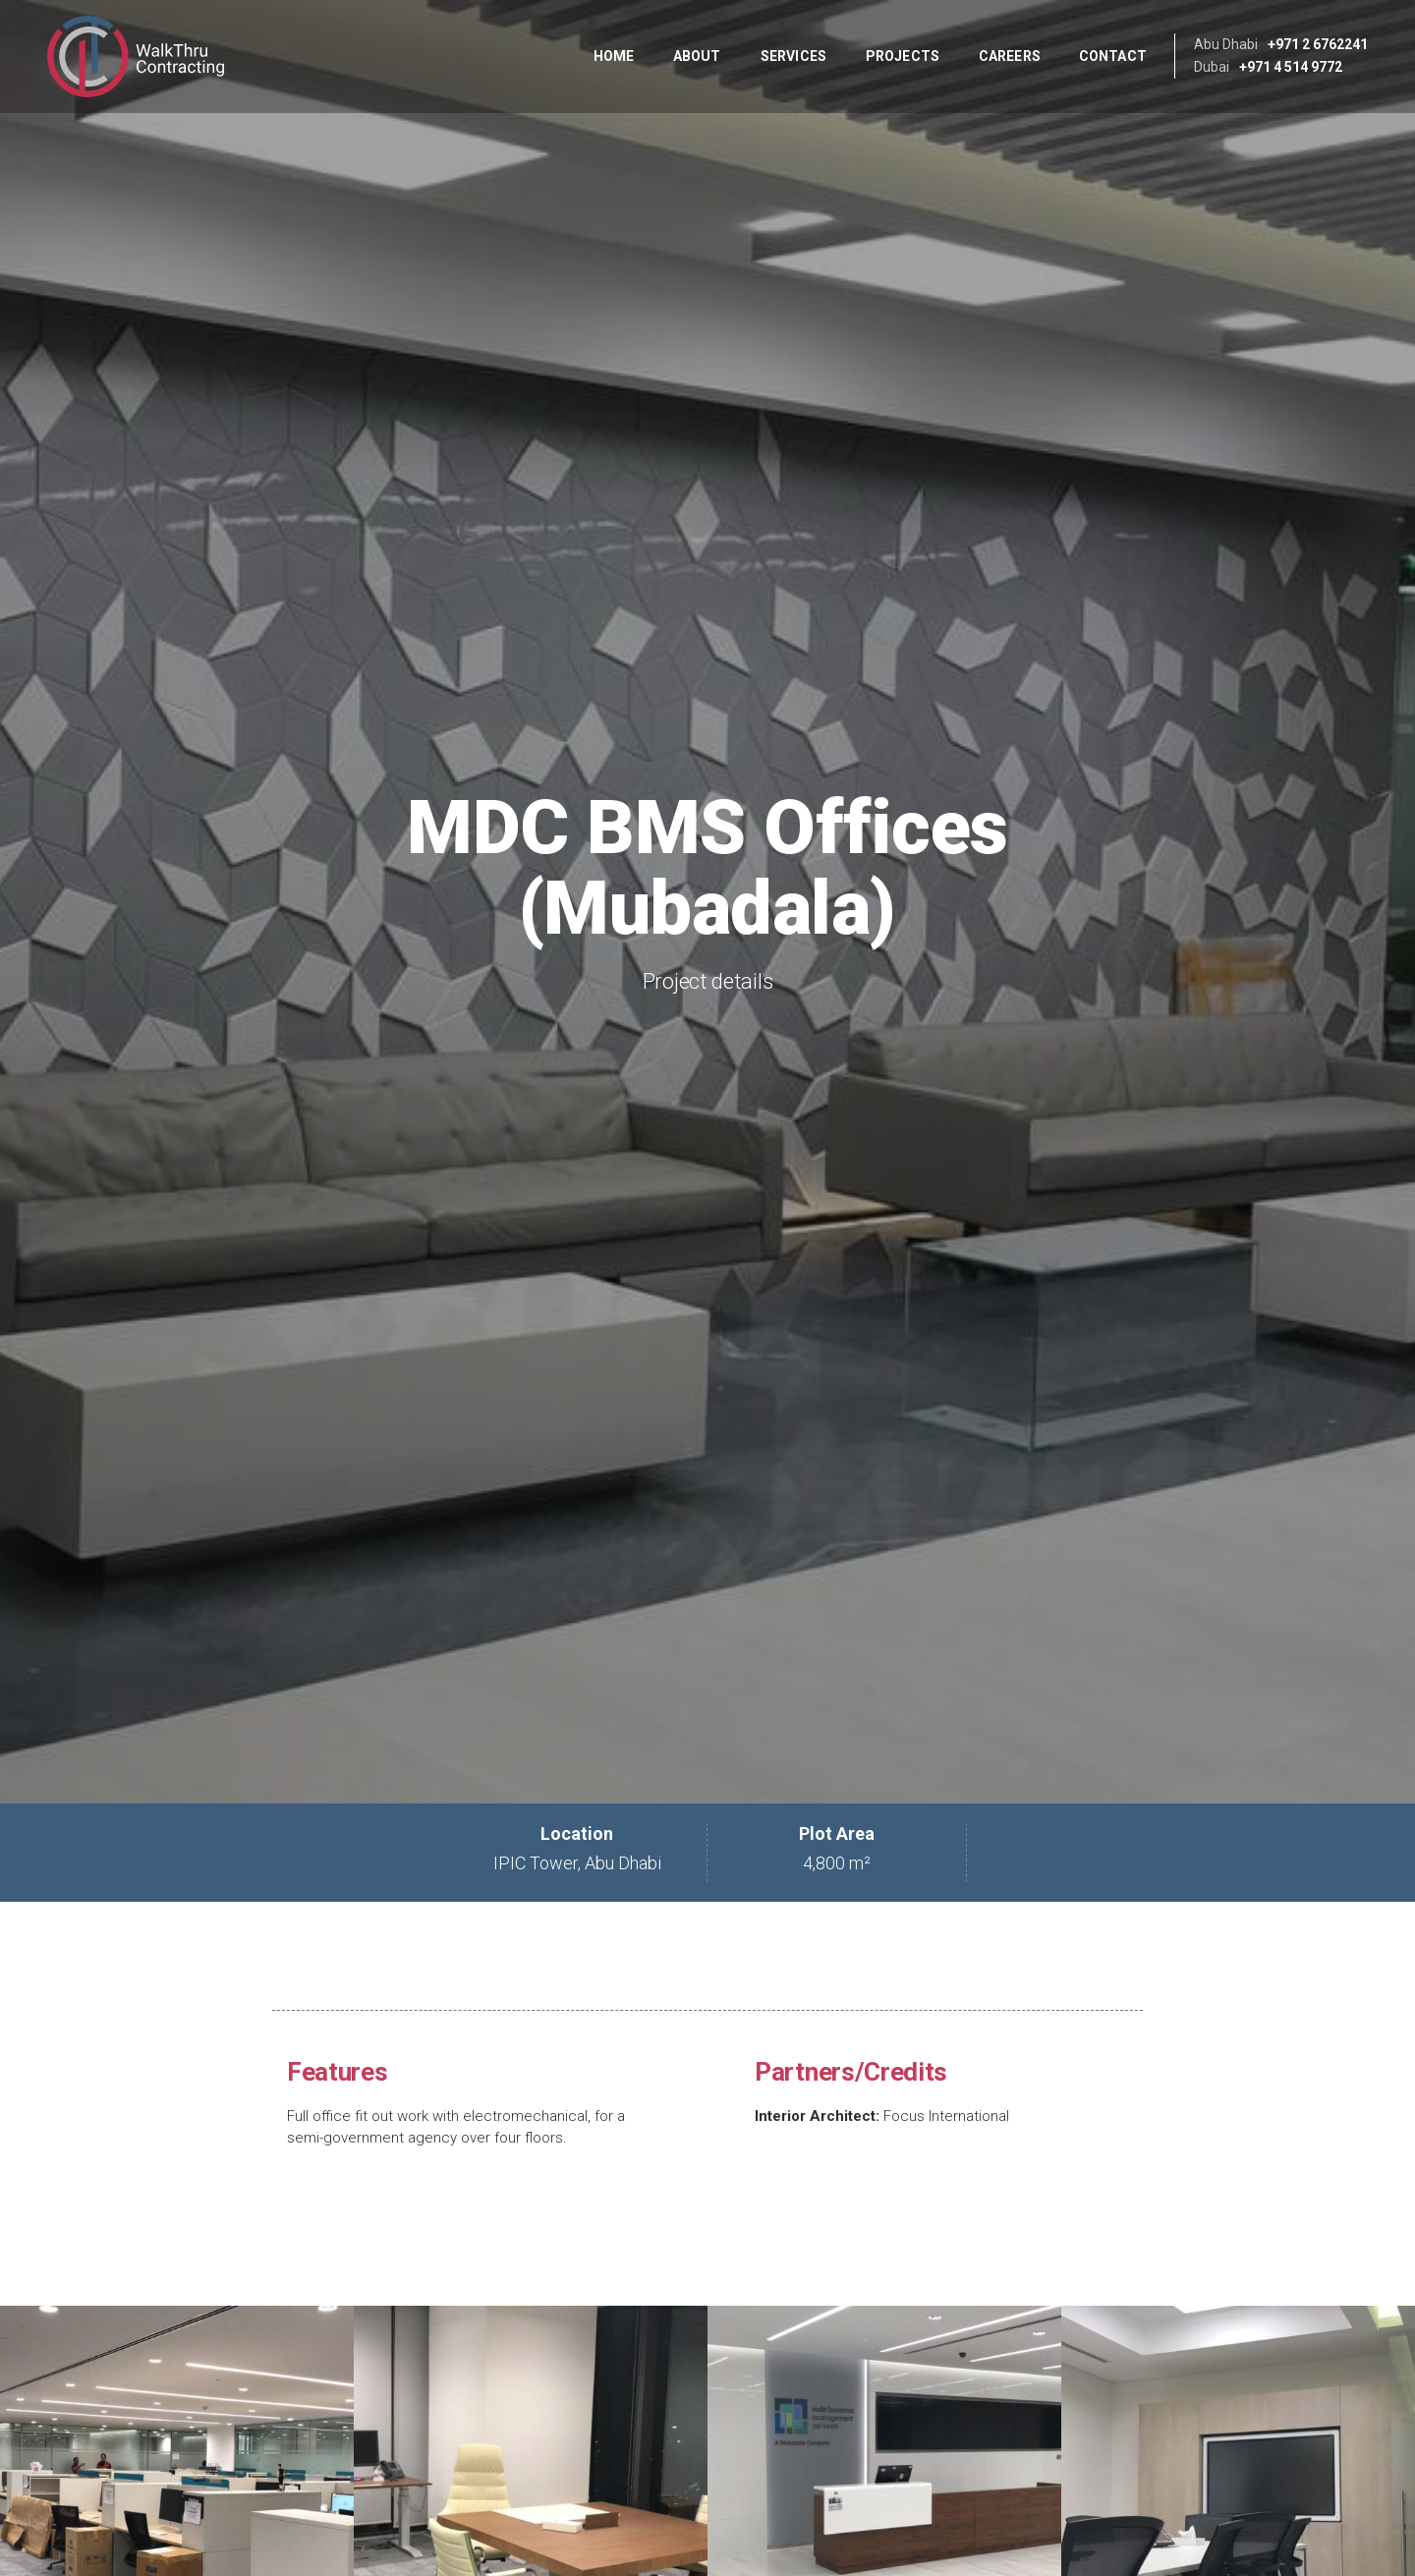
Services (793, 56)
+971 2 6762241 (1318, 44)
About (697, 56)
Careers (1010, 56)
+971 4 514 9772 (1290, 67)
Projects (902, 56)
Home (614, 56)
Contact (1113, 56)
